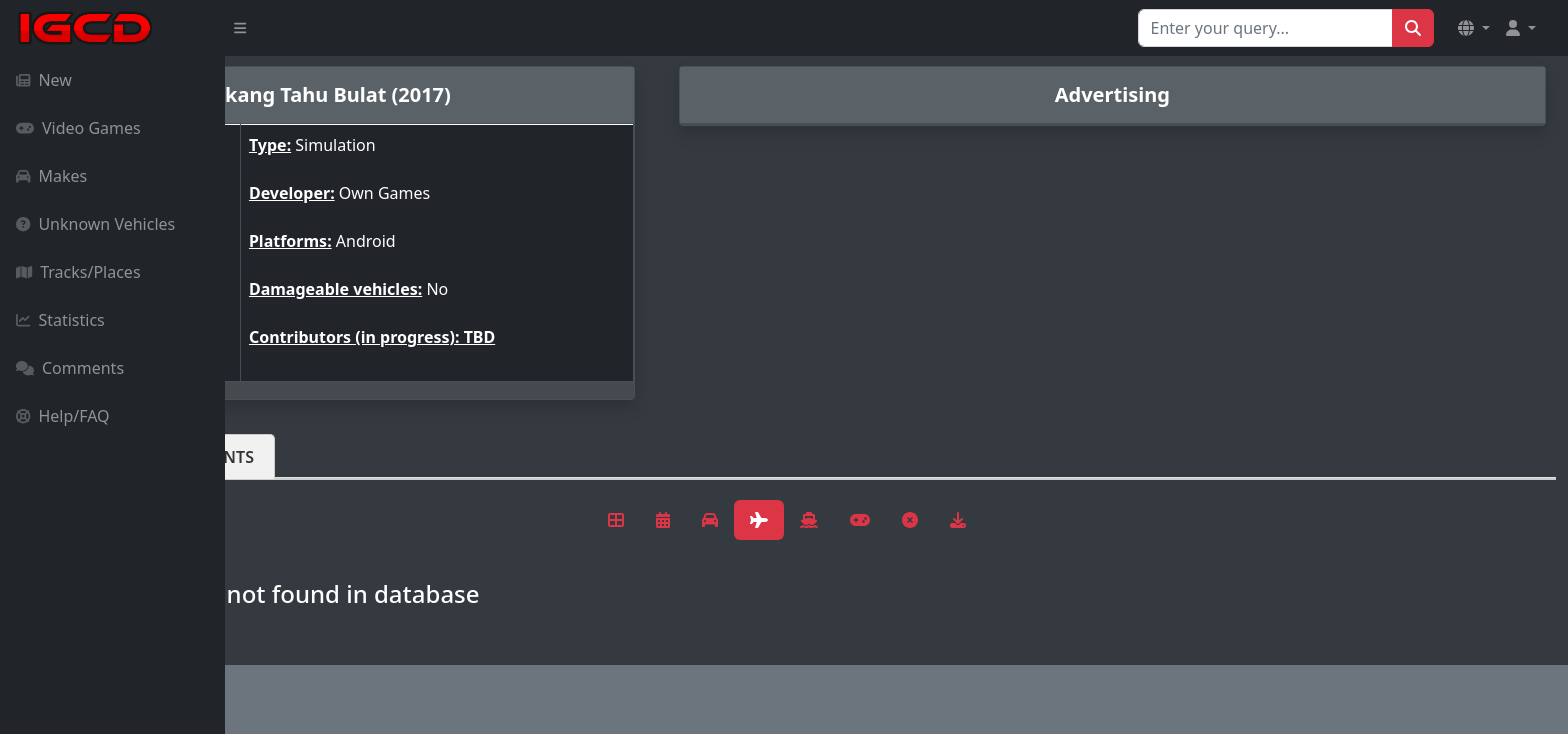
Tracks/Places (78, 272)
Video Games (78, 128)
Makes (51, 176)
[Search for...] (1265, 28)
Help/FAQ (63, 416)
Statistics (60, 320)
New (44, 80)
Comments (70, 368)
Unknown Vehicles (95, 224)
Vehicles (298, 457)
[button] (1474, 28)
